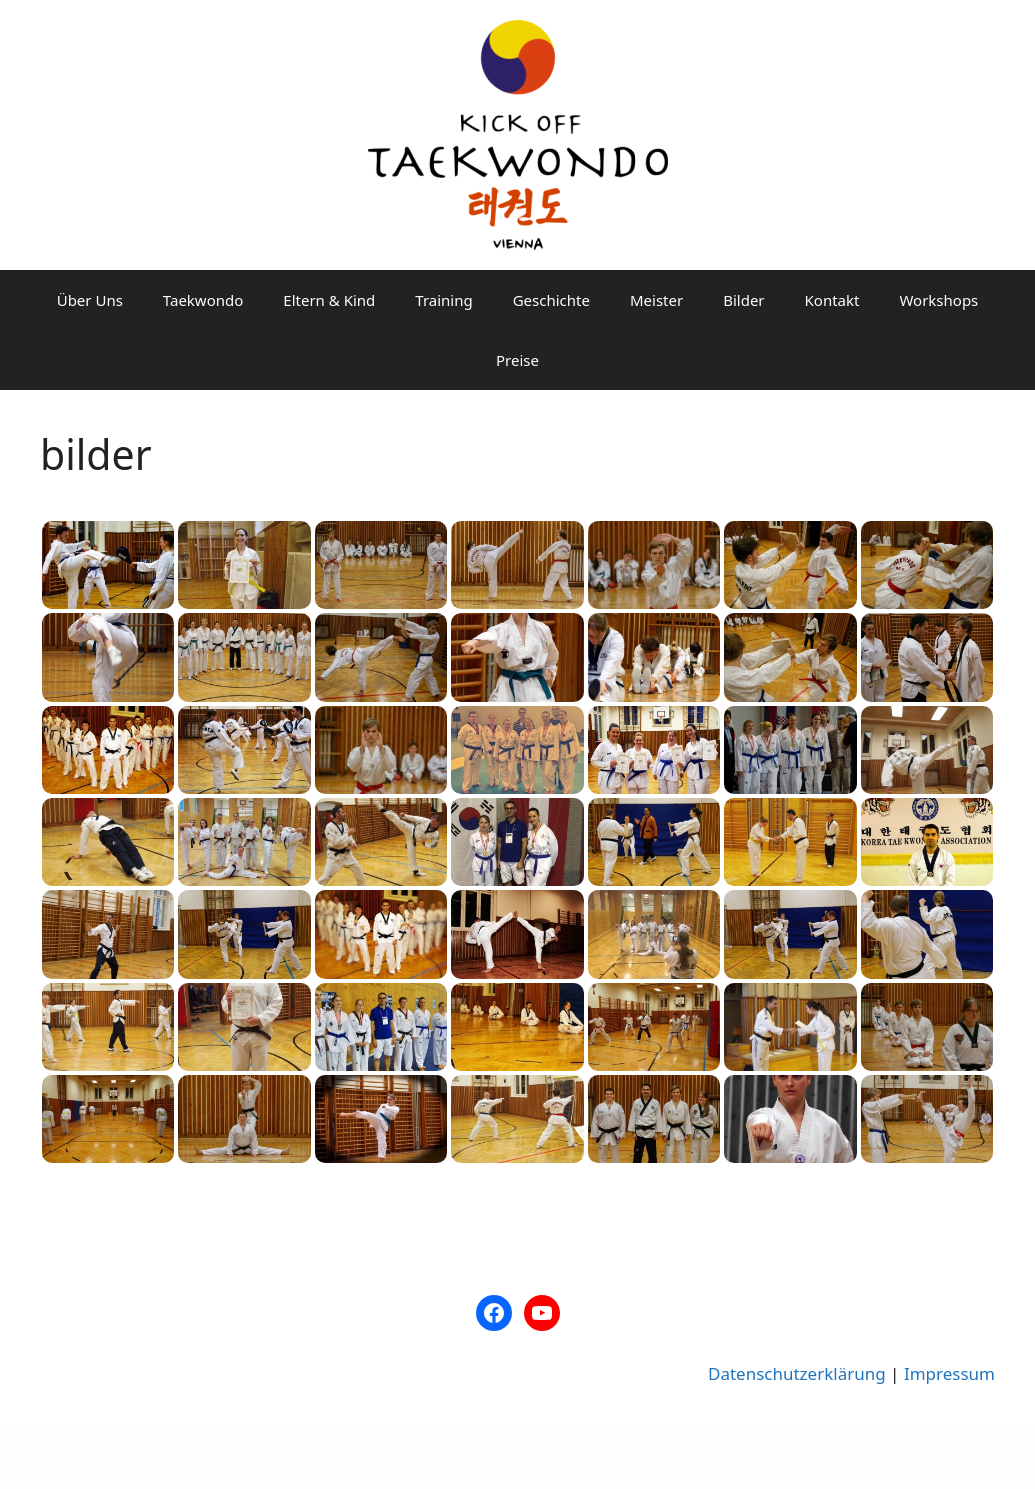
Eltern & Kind (329, 300)
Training (443, 300)
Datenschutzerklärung (797, 1373)
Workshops (938, 300)
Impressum (949, 1373)
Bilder (743, 300)
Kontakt (832, 300)
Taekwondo (203, 300)
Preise (517, 360)
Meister (656, 300)
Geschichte (551, 300)
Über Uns (90, 300)
